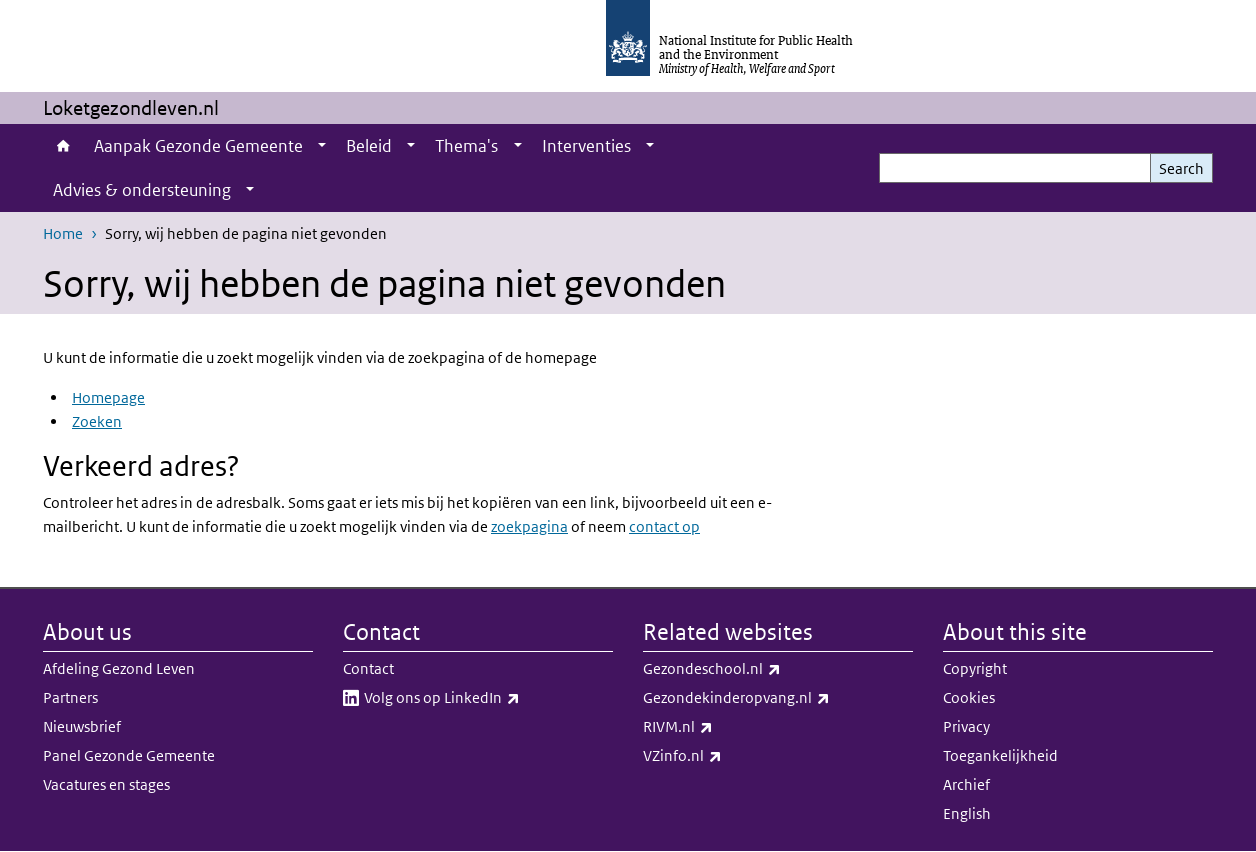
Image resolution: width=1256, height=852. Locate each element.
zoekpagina (529, 526)
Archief (966, 784)
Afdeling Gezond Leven (119, 668)
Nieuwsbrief (82, 726)
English (967, 813)
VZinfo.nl (735, 756)
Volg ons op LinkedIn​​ (488, 698)
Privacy (966, 726)
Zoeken (97, 421)
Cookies (969, 697)
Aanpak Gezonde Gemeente (198, 146)
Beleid (369, 146)
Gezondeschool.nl (764, 669)
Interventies (586, 146)
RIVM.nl (730, 727)
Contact (368, 668)
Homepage (108, 397)
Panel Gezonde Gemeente (129, 755)
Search (1181, 168)
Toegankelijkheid (1000, 755)
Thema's (466, 146)
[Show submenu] (322, 146)
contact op (664, 526)
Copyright (975, 668)
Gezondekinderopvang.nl (778, 698)
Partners (70, 697)
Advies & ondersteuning (142, 190)
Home (63, 146)
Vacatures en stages (106, 784)
